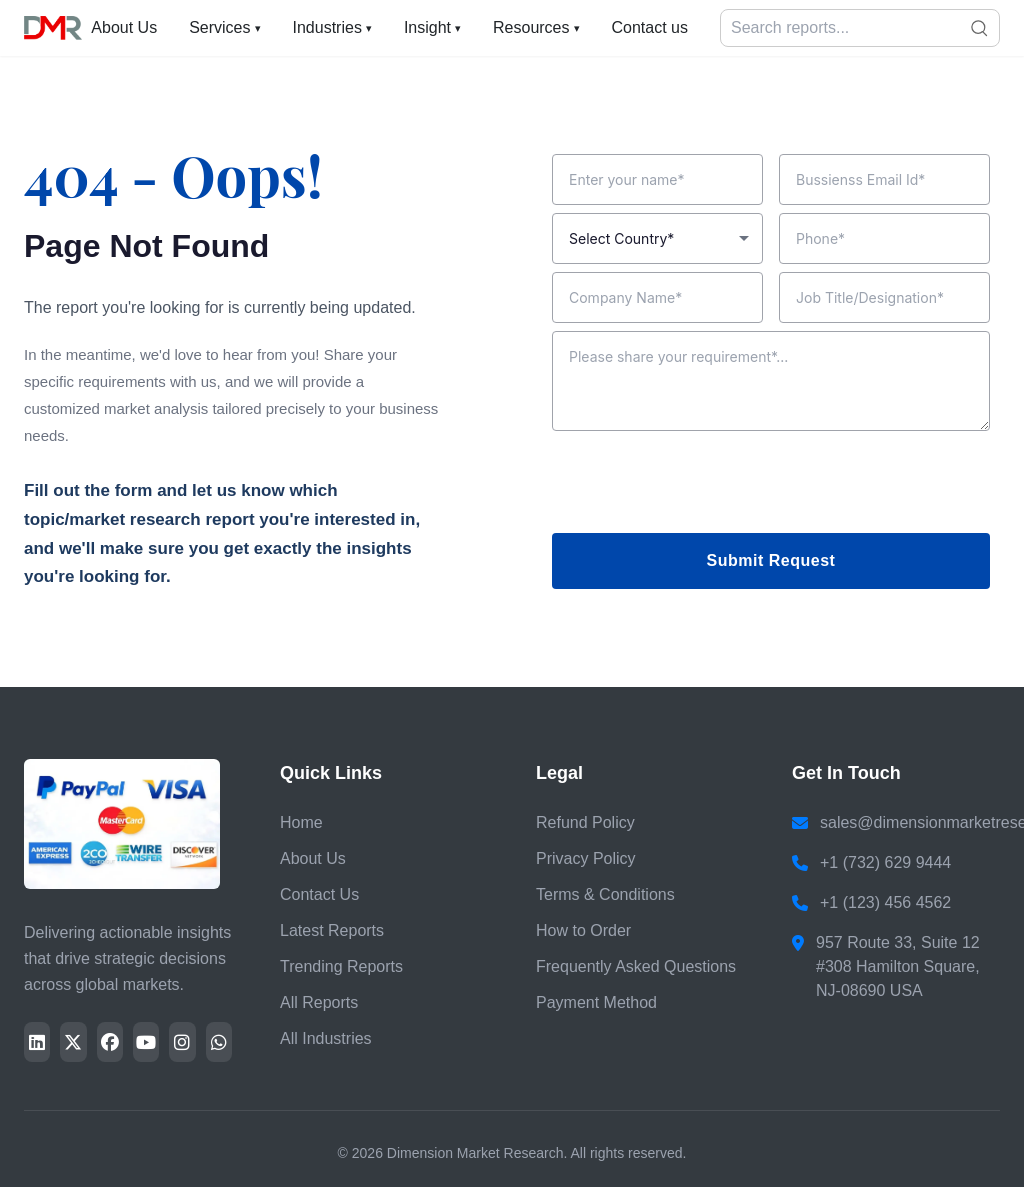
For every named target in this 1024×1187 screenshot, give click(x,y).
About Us (124, 27)
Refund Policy (585, 822)
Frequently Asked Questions (636, 966)
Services (224, 27)
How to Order (583, 930)
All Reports (319, 1002)
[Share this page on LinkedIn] (37, 1042)
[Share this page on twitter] (73, 1042)
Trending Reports (341, 966)
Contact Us (319, 894)
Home (301, 822)
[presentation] (704, 486)
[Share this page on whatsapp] (219, 1042)
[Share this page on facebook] (110, 1042)
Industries (332, 27)
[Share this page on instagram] (182, 1042)
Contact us (650, 27)
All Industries (326, 1038)
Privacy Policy (586, 858)
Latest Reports (332, 930)
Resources (536, 27)
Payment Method (596, 1002)
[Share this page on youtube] (146, 1042)
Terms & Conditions (605, 894)
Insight (432, 27)
